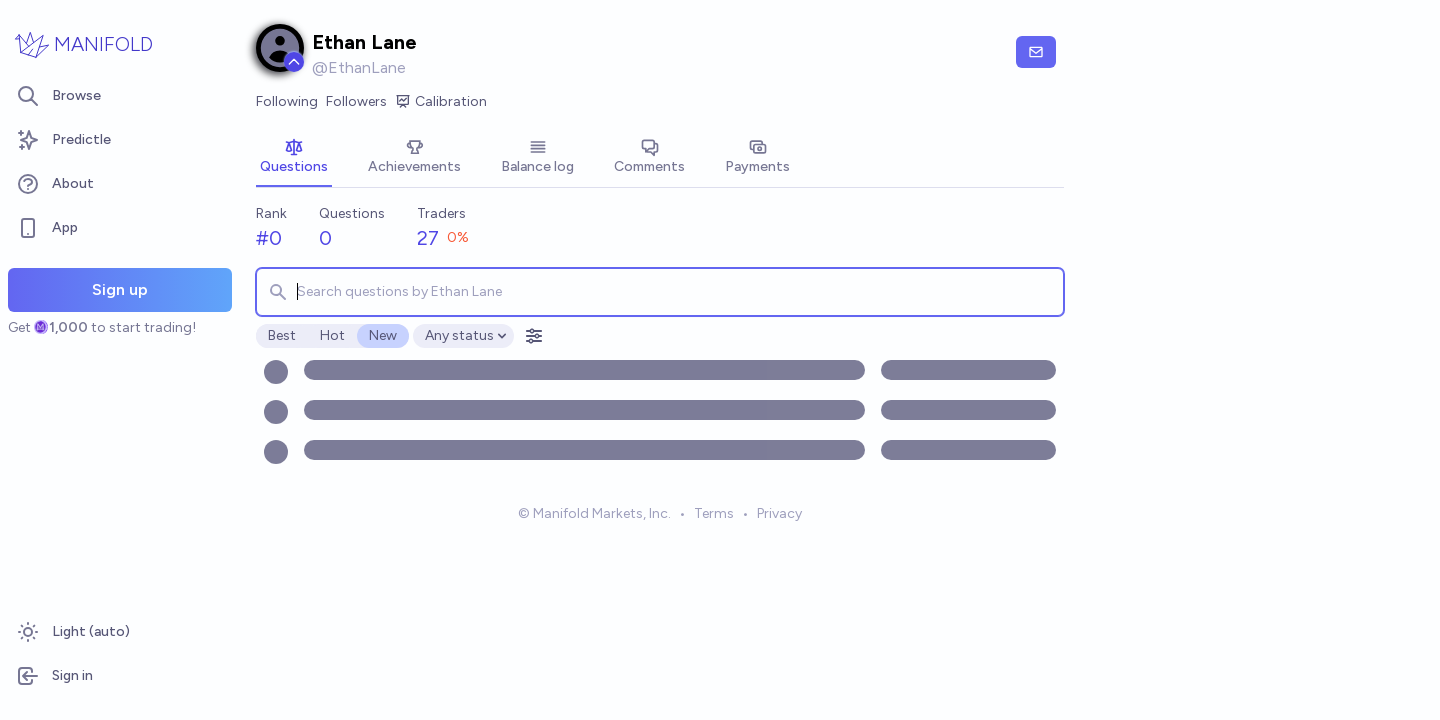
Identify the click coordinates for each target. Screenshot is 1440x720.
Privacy (779, 513)
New (383, 335)
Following (287, 101)
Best (282, 335)
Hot (332, 335)
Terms (714, 513)
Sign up (120, 289)
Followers (356, 101)
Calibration (441, 102)
